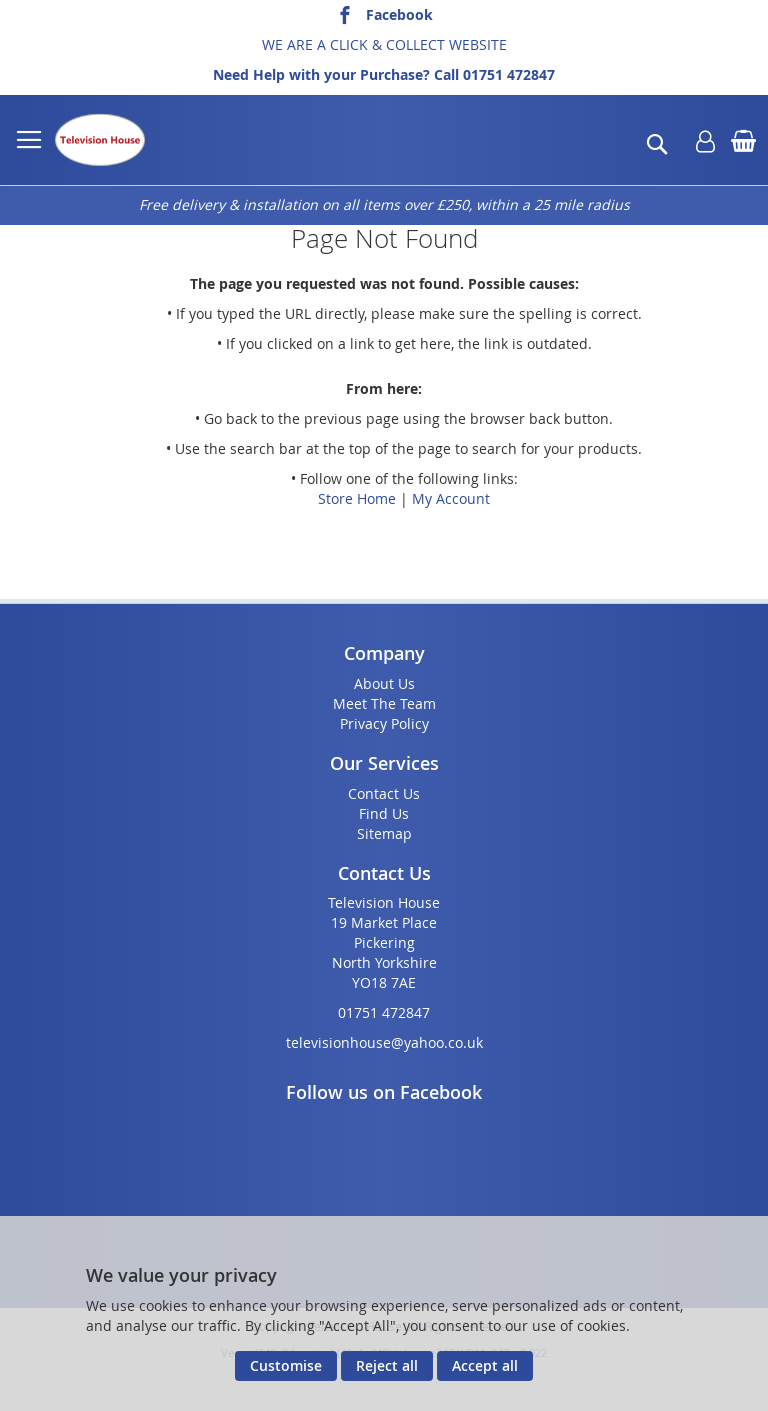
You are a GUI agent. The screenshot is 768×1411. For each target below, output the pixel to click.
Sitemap (384, 833)
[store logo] (100, 140)
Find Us (384, 813)
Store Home (357, 498)
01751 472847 (509, 74)
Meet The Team (384, 703)
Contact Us (384, 793)
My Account (451, 498)
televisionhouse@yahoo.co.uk (384, 1042)
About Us (384, 683)
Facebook (399, 14)
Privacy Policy (384, 723)
